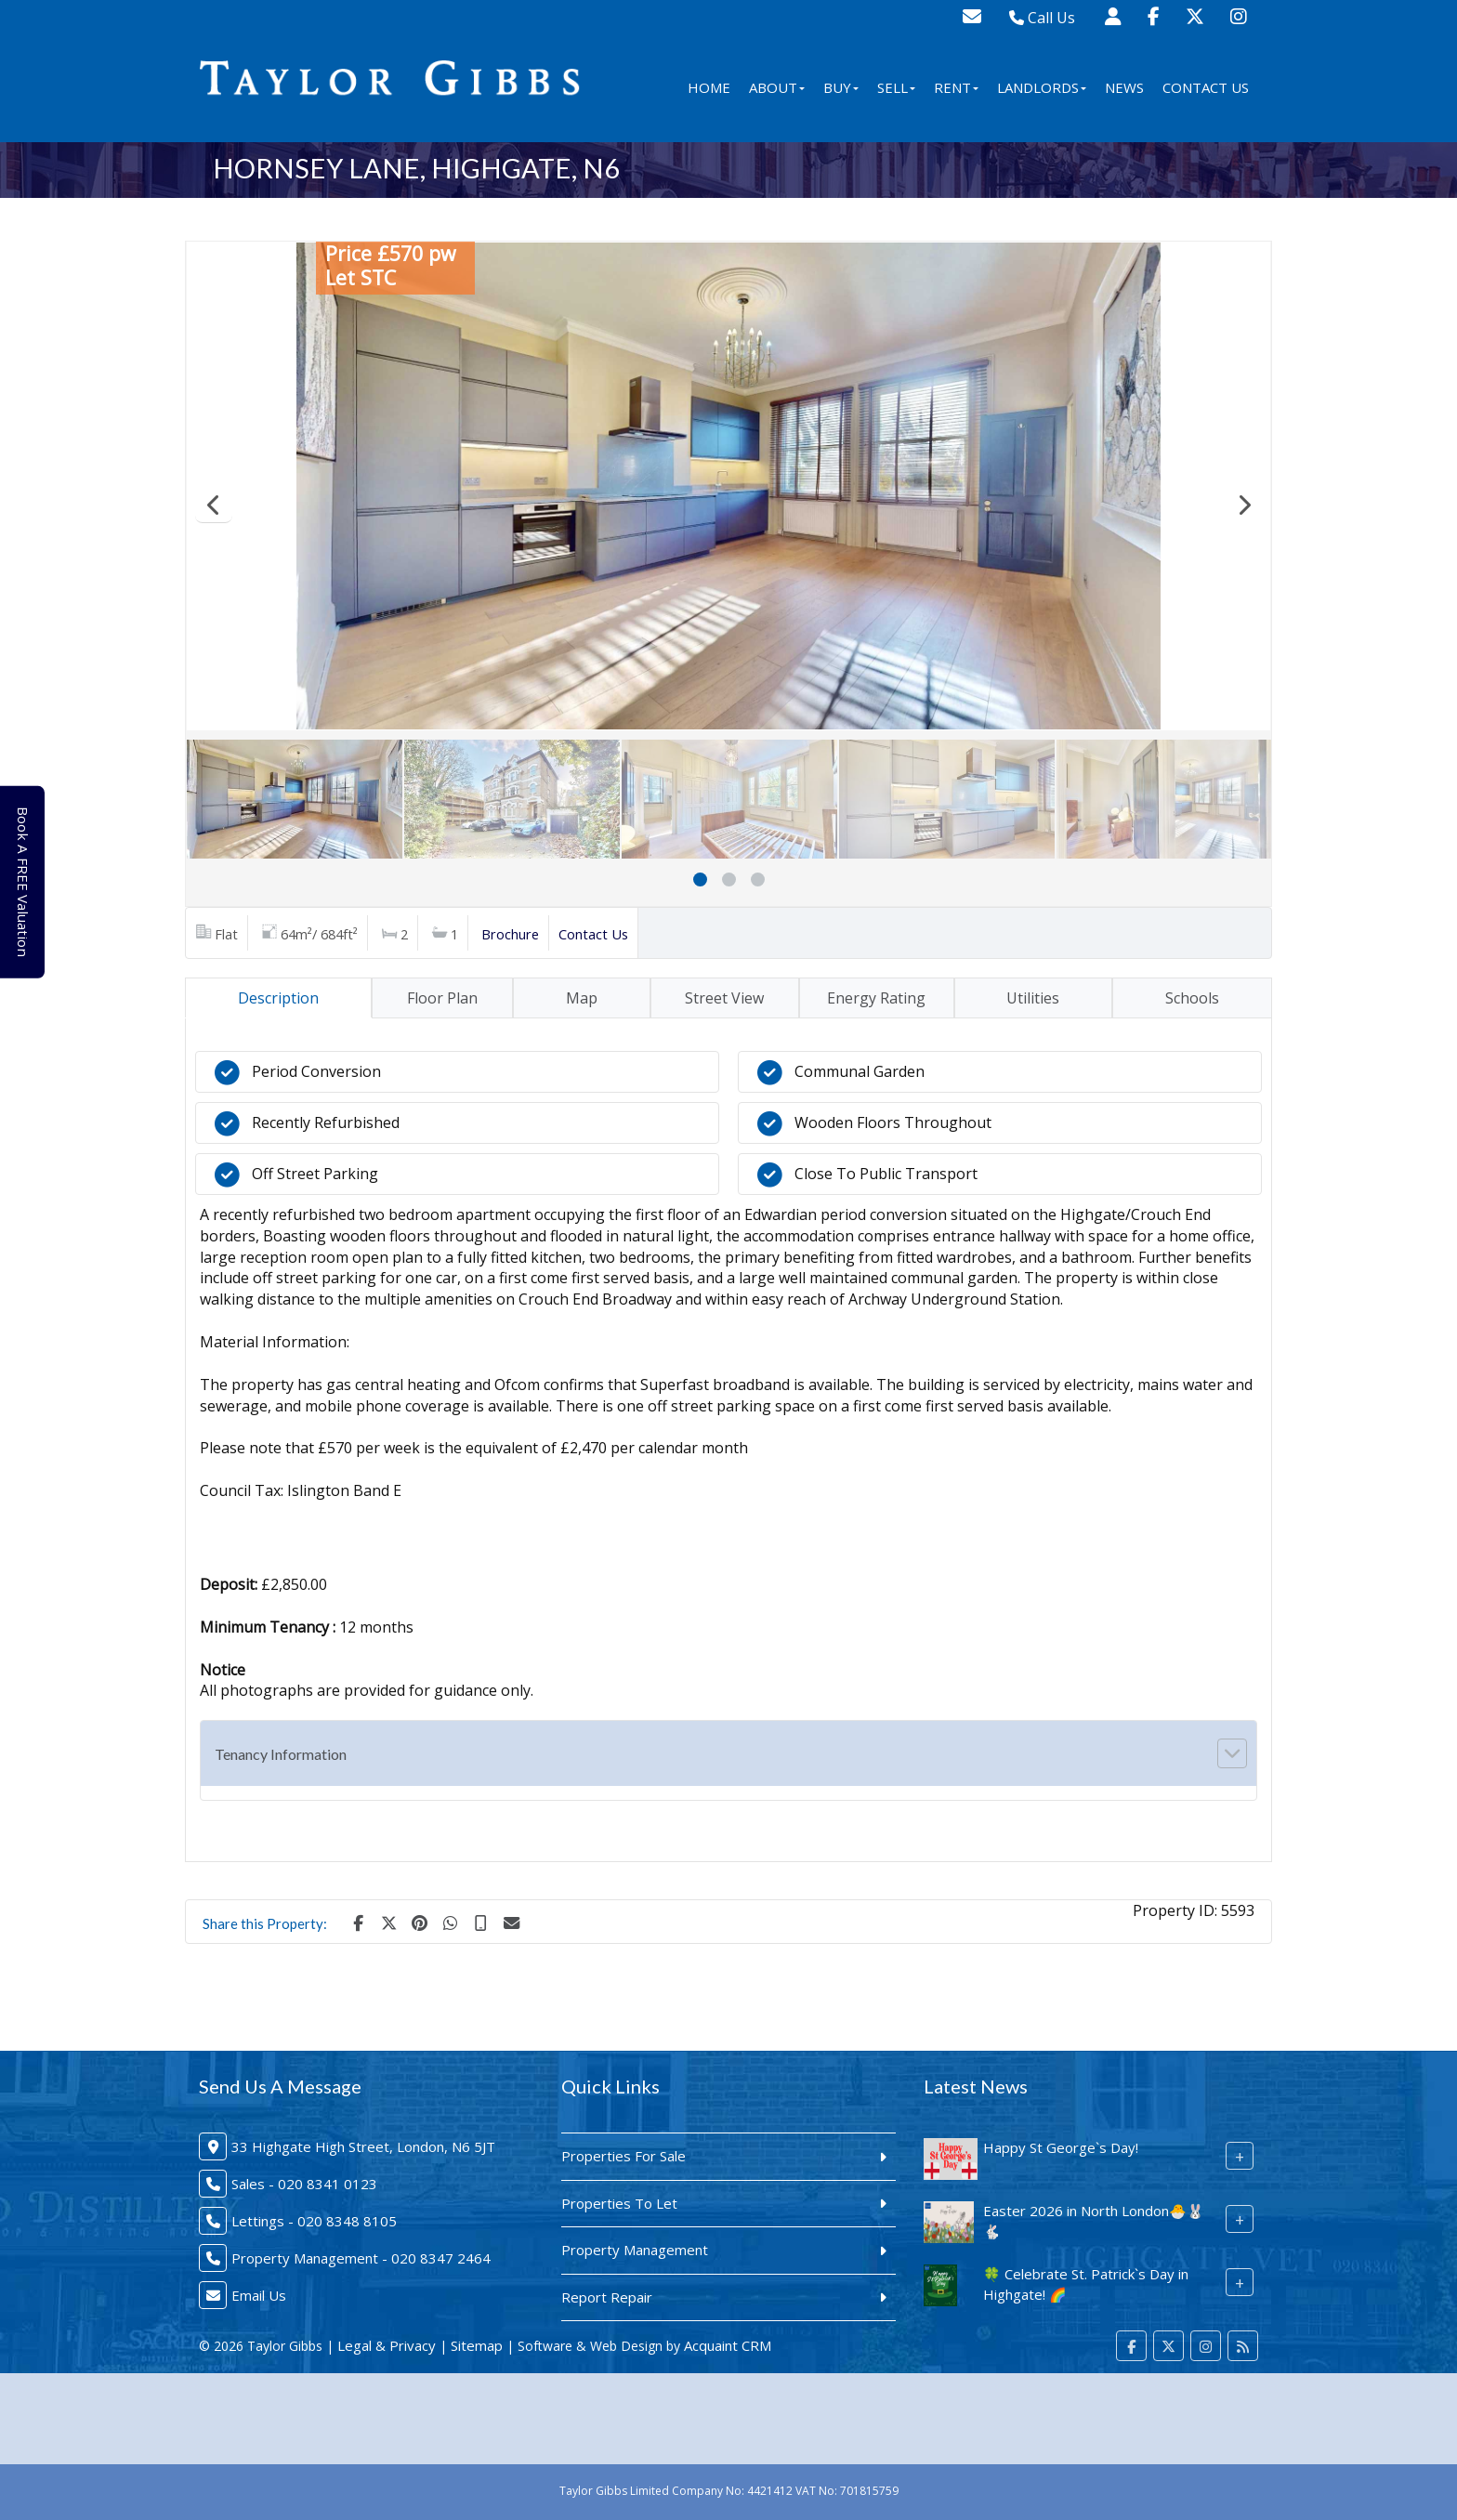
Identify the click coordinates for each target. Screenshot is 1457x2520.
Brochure (510, 934)
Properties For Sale (623, 2155)
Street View (724, 998)
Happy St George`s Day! (1060, 2147)
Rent (956, 87)
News (1124, 87)
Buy (841, 87)
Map (581, 998)
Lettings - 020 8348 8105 (314, 2221)
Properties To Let (619, 2203)
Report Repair (606, 2297)
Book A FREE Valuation (29, 881)
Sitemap (477, 2345)
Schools (1192, 998)
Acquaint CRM (727, 2345)
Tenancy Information (281, 1754)
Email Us (258, 2295)
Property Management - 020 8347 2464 (361, 2258)
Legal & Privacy (386, 2345)
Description (278, 998)
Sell (896, 87)
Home (709, 87)
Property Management (634, 2249)
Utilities (1032, 998)
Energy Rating (876, 998)
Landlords (1041, 87)
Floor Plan (442, 998)
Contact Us (1205, 87)
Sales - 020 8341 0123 (304, 2183)
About (777, 87)
